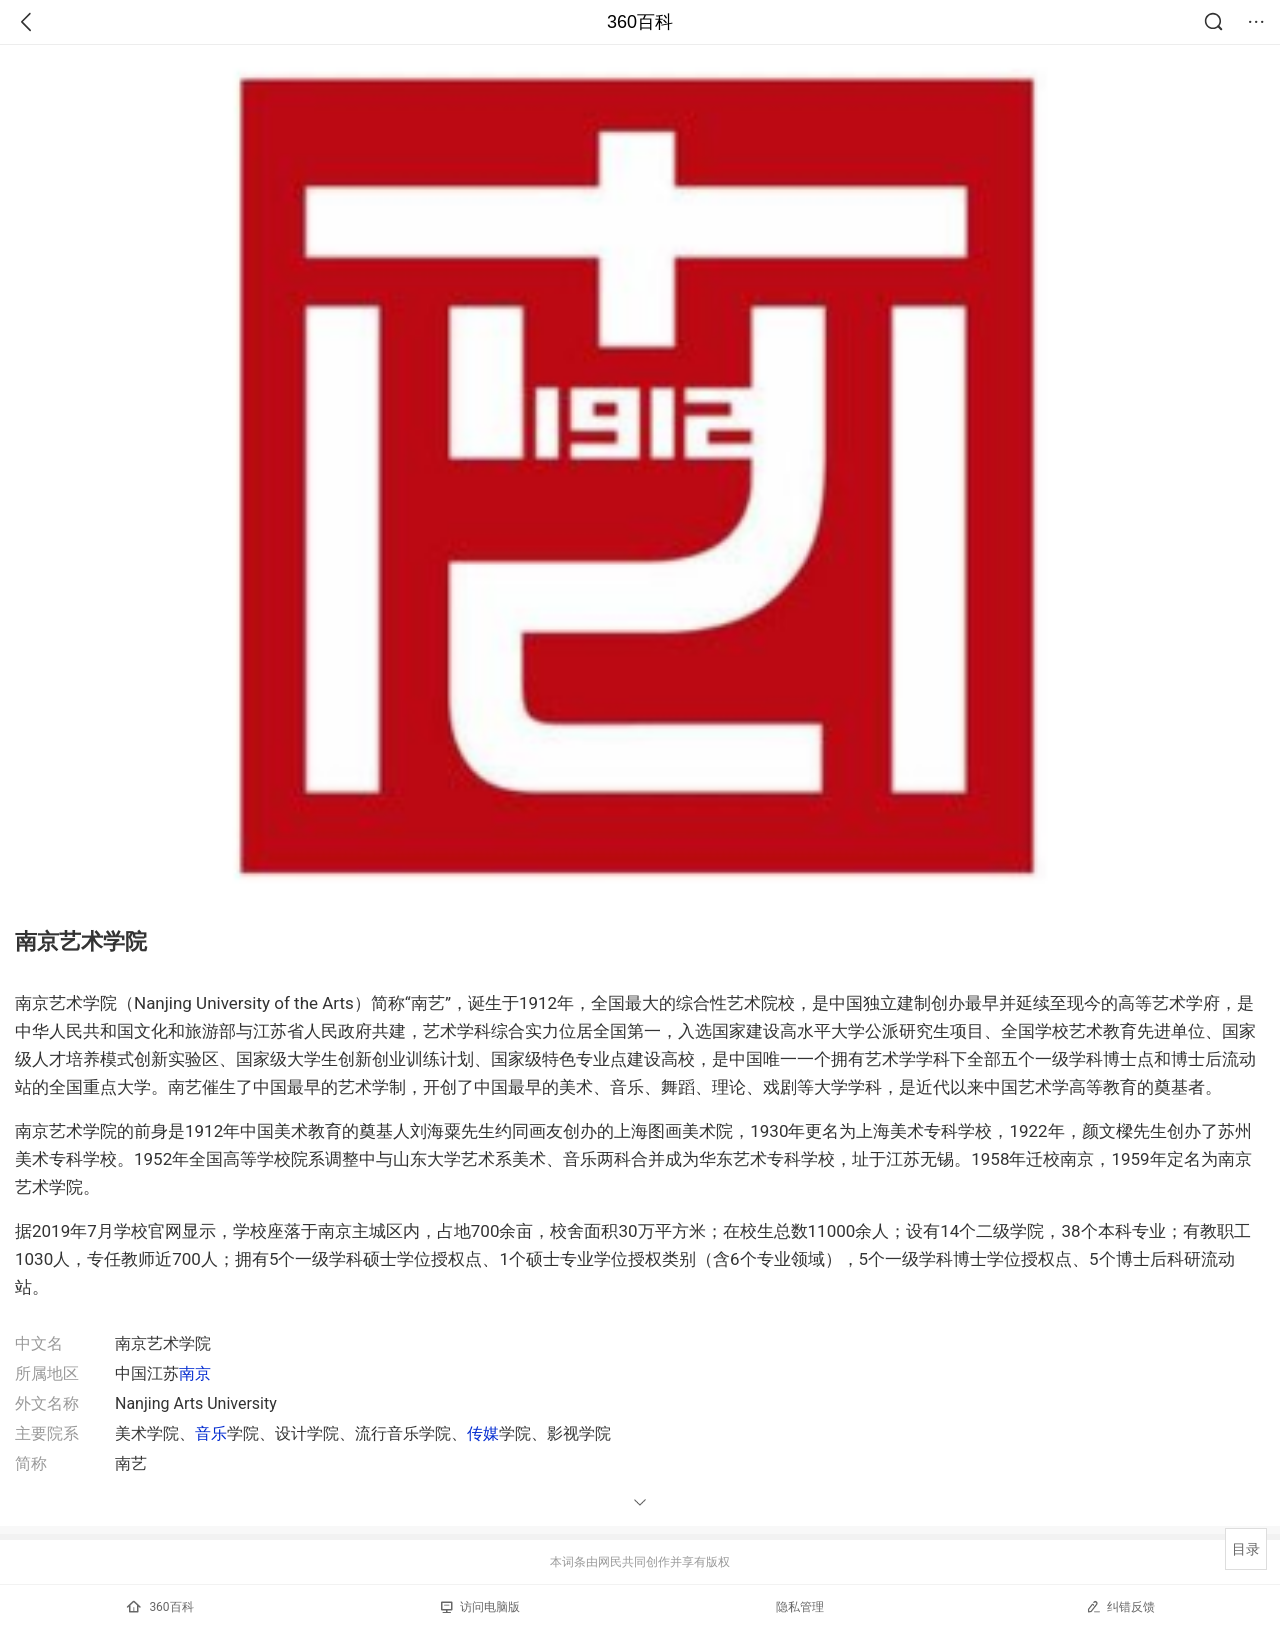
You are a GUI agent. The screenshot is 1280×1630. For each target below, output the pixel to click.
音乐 (211, 1433)
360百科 (640, 22)
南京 (195, 1373)
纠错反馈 (1120, 1606)
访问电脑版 (480, 1607)
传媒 (483, 1433)
